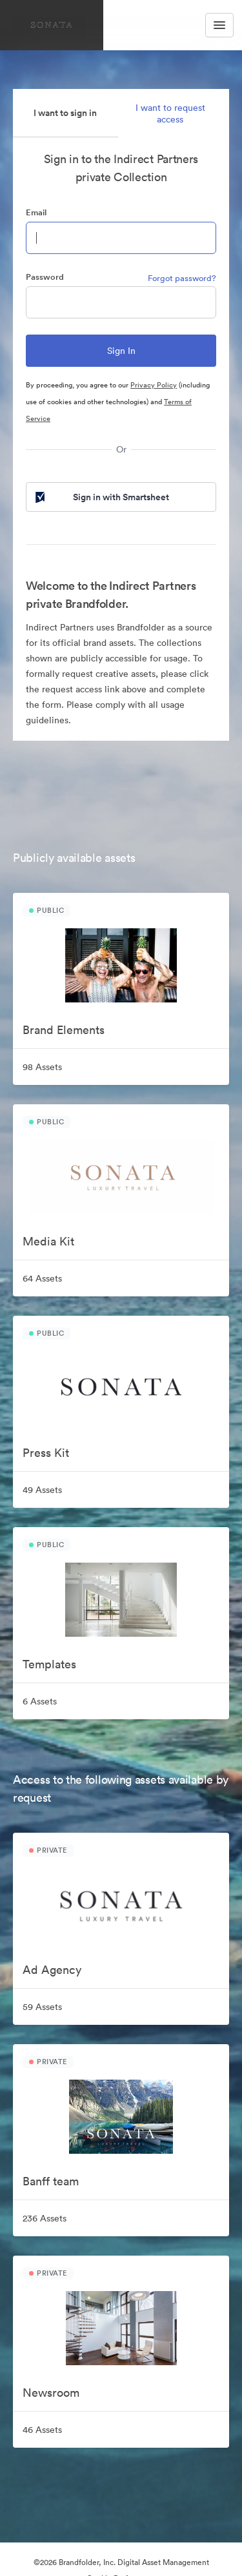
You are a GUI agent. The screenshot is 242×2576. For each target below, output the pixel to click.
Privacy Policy (153, 385)
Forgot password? (182, 278)
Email (36, 212)
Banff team (51, 2181)
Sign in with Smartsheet (101, 497)
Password (45, 276)
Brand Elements (64, 1029)
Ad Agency (52, 1969)
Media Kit (48, 1241)
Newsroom (51, 2392)
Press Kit (46, 1452)
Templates (49, 1664)
